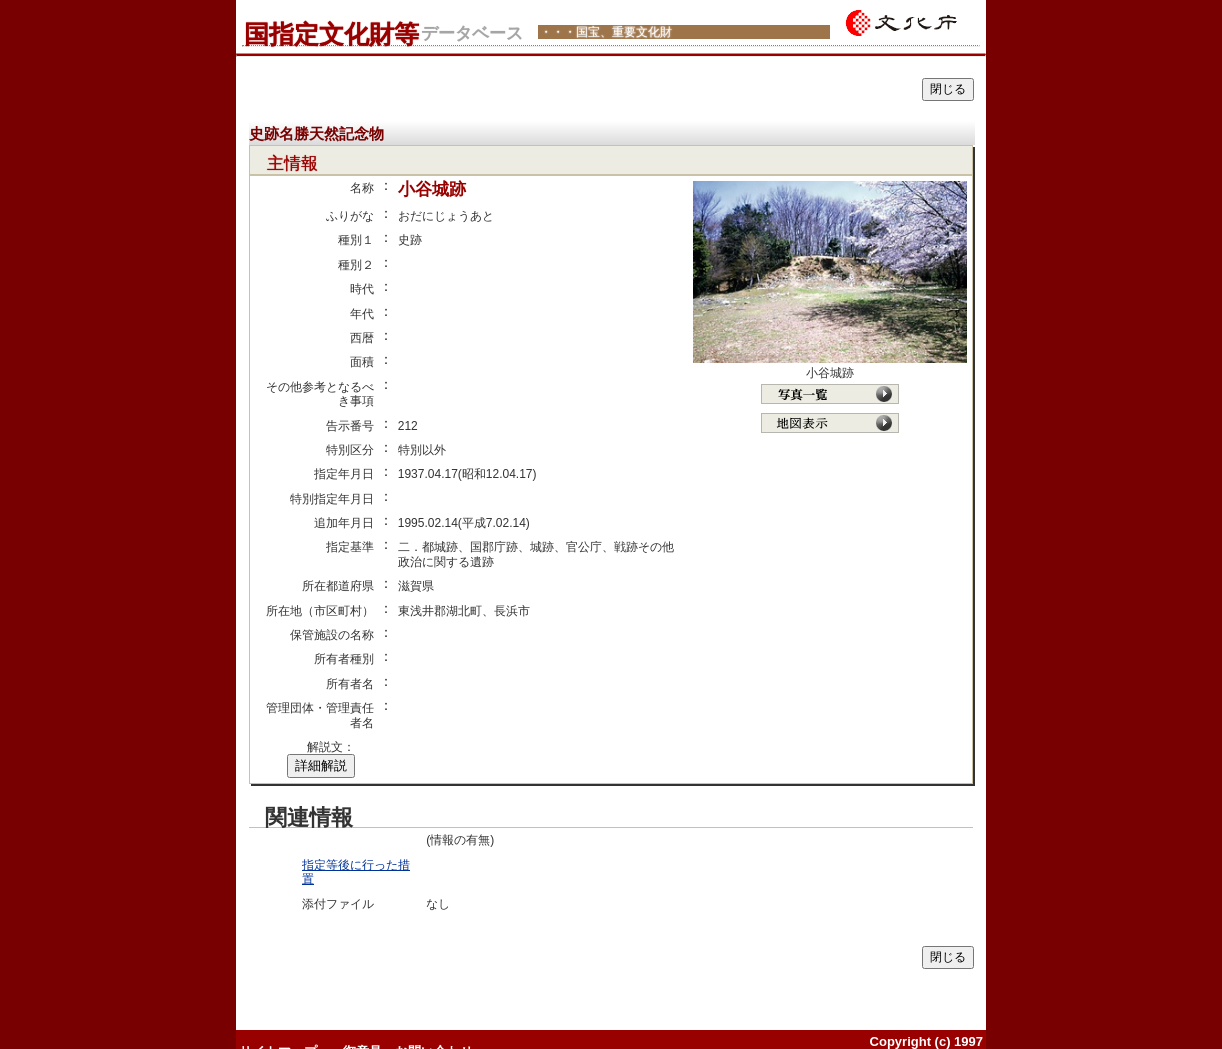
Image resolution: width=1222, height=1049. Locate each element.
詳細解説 (321, 765)
